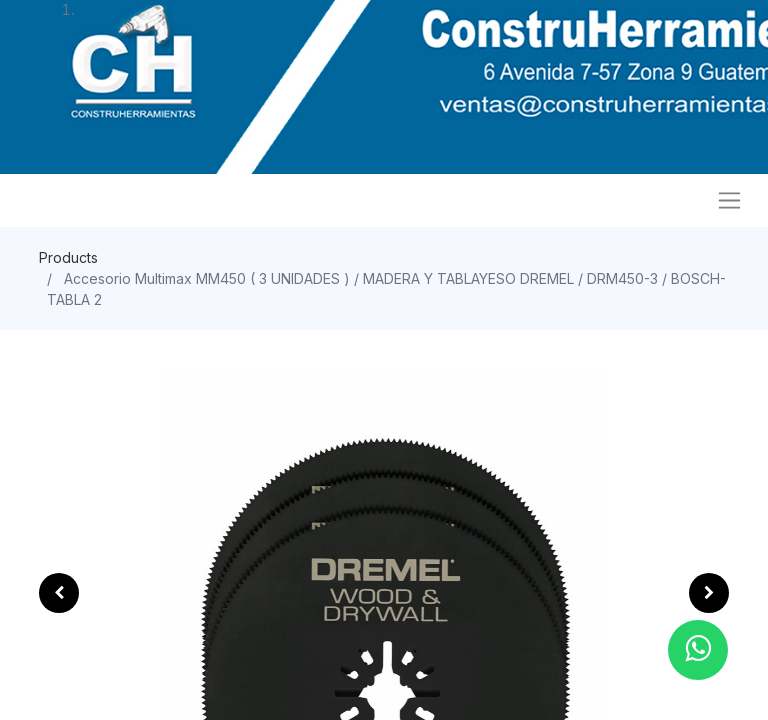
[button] (59, 593)
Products (68, 257)
